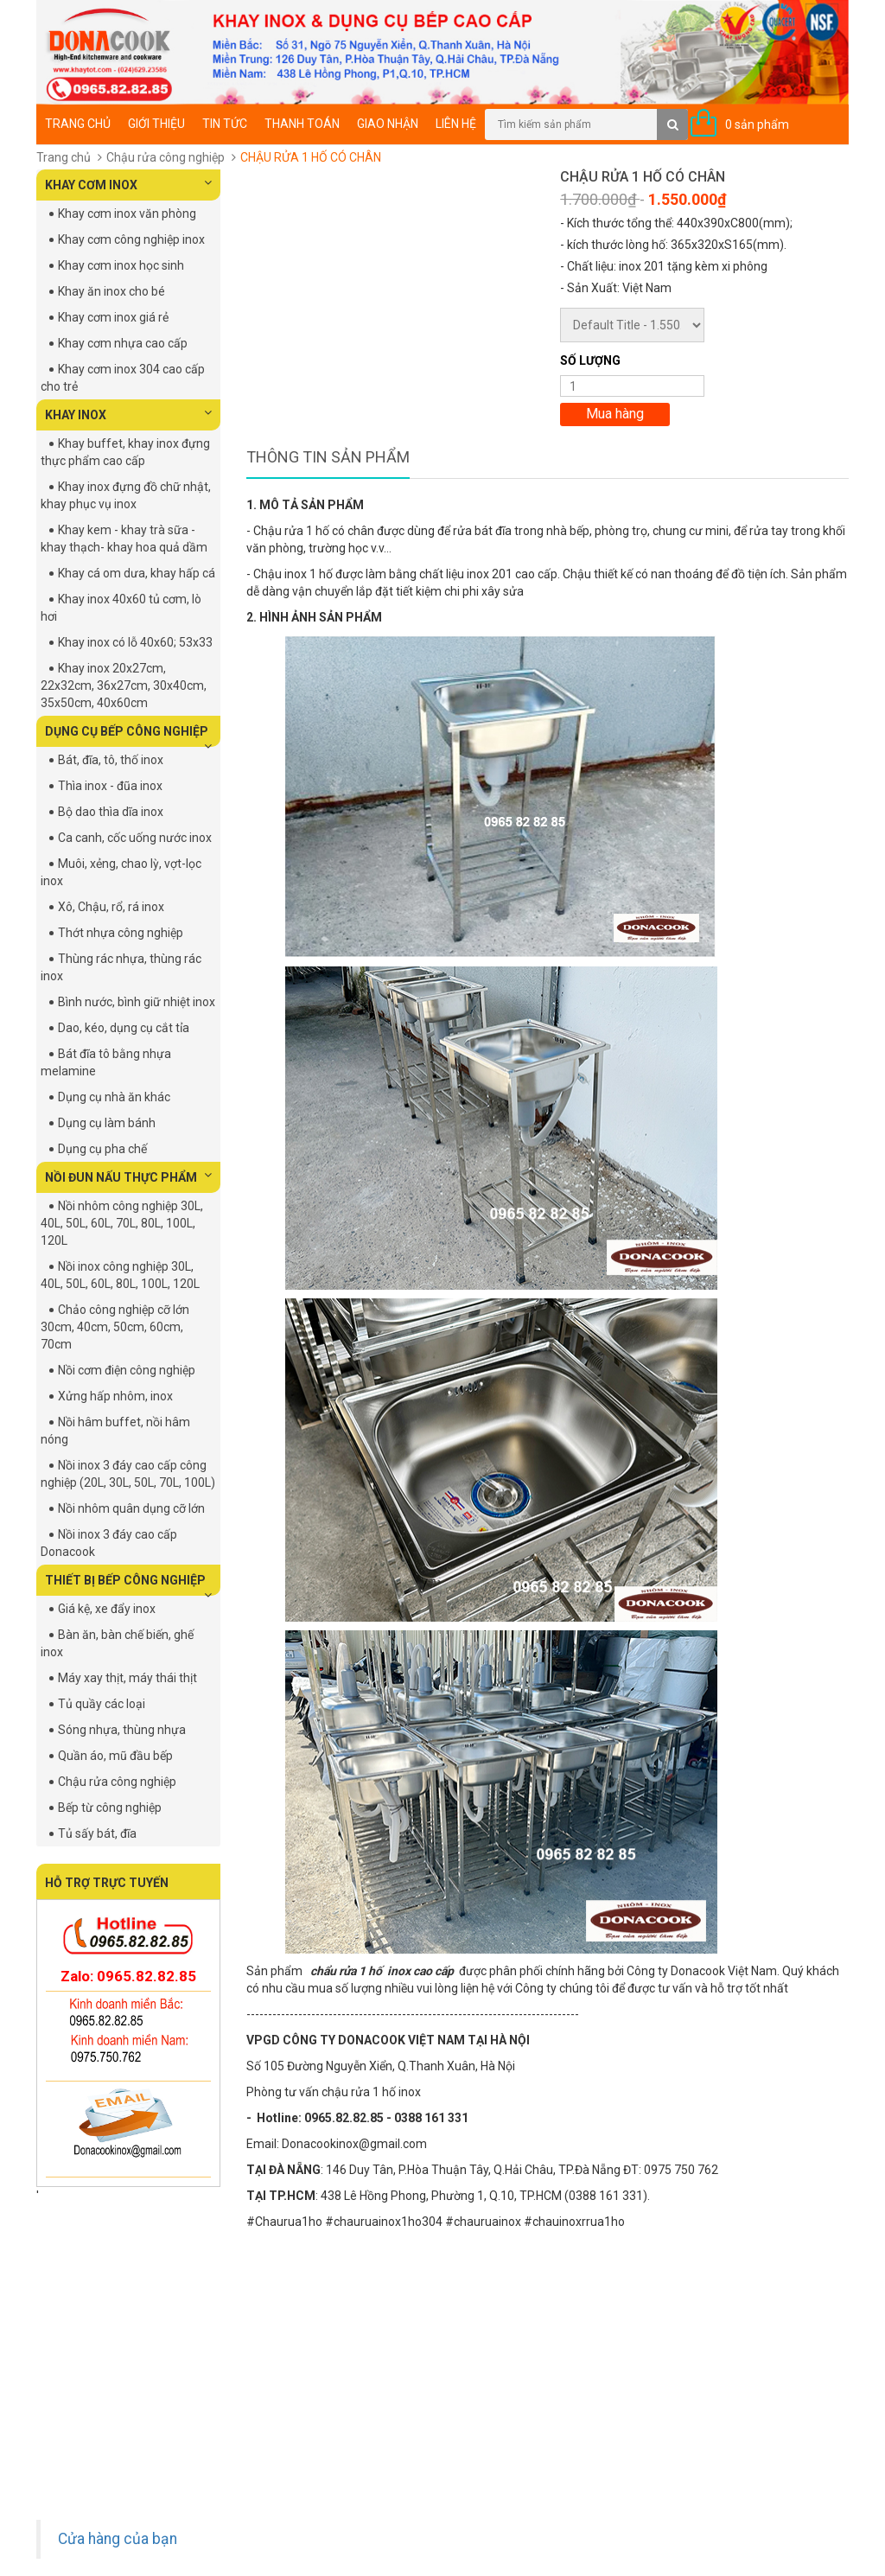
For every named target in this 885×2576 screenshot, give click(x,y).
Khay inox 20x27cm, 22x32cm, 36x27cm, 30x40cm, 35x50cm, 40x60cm (124, 685)
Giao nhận (387, 124)
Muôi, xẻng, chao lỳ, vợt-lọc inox (121, 872)
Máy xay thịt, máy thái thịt (127, 1678)
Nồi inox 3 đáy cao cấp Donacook (109, 1543)
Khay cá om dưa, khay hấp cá (136, 573)
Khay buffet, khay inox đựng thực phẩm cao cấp (125, 452)
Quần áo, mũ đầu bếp (115, 1756)
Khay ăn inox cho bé (111, 291)
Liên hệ (456, 124)
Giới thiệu (156, 124)
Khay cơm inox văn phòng (127, 213)
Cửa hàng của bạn (117, 2538)
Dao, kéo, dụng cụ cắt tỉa (123, 1028)
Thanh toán (302, 124)
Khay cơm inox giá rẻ (113, 317)
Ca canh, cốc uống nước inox (135, 838)
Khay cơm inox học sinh (121, 265)
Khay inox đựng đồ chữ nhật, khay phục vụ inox (126, 495)
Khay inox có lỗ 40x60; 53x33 (135, 642)
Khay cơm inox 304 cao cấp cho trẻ (123, 377)
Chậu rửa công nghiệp (165, 157)
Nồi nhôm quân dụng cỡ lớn (131, 1508)
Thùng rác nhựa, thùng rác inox (121, 967)
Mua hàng (615, 413)
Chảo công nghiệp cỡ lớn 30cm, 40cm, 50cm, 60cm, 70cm (115, 1327)
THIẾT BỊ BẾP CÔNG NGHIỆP (128, 1584)
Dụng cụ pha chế (102, 1149)
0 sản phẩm (757, 124)
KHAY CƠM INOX (128, 184)
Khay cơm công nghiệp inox (131, 239)
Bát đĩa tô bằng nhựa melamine (106, 1062)
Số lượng (590, 360)
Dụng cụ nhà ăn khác (114, 1097)
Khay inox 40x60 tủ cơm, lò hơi (121, 607)
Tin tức (224, 124)
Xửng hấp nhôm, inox (115, 1396)
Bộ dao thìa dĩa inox (110, 812)
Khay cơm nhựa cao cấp (123, 343)
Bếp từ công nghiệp (110, 1807)
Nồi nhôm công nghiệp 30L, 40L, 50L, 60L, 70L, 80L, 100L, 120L (122, 1223)
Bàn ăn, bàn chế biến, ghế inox (117, 1643)
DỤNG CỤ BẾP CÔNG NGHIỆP (128, 735)
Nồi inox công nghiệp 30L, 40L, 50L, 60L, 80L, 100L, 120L (120, 1275)
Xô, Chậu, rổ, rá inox (111, 907)
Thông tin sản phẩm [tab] (328, 457)
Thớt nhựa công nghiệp (120, 933)
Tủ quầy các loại (101, 1704)
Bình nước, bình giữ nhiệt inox (136, 1002)
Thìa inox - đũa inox (110, 786)
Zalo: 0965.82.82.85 (128, 1976)
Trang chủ (78, 124)
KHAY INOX (128, 414)
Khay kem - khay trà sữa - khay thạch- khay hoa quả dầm (124, 538)
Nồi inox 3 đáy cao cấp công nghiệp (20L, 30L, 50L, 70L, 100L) (128, 1473)
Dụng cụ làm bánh (107, 1123)
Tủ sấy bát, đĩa (97, 1833)
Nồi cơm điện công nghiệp (126, 1370)
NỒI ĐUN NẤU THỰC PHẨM (128, 1176)
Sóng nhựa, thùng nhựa (122, 1730)
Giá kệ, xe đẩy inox (107, 1609)
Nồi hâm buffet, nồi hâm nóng (115, 1430)
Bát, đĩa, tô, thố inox (110, 760)
